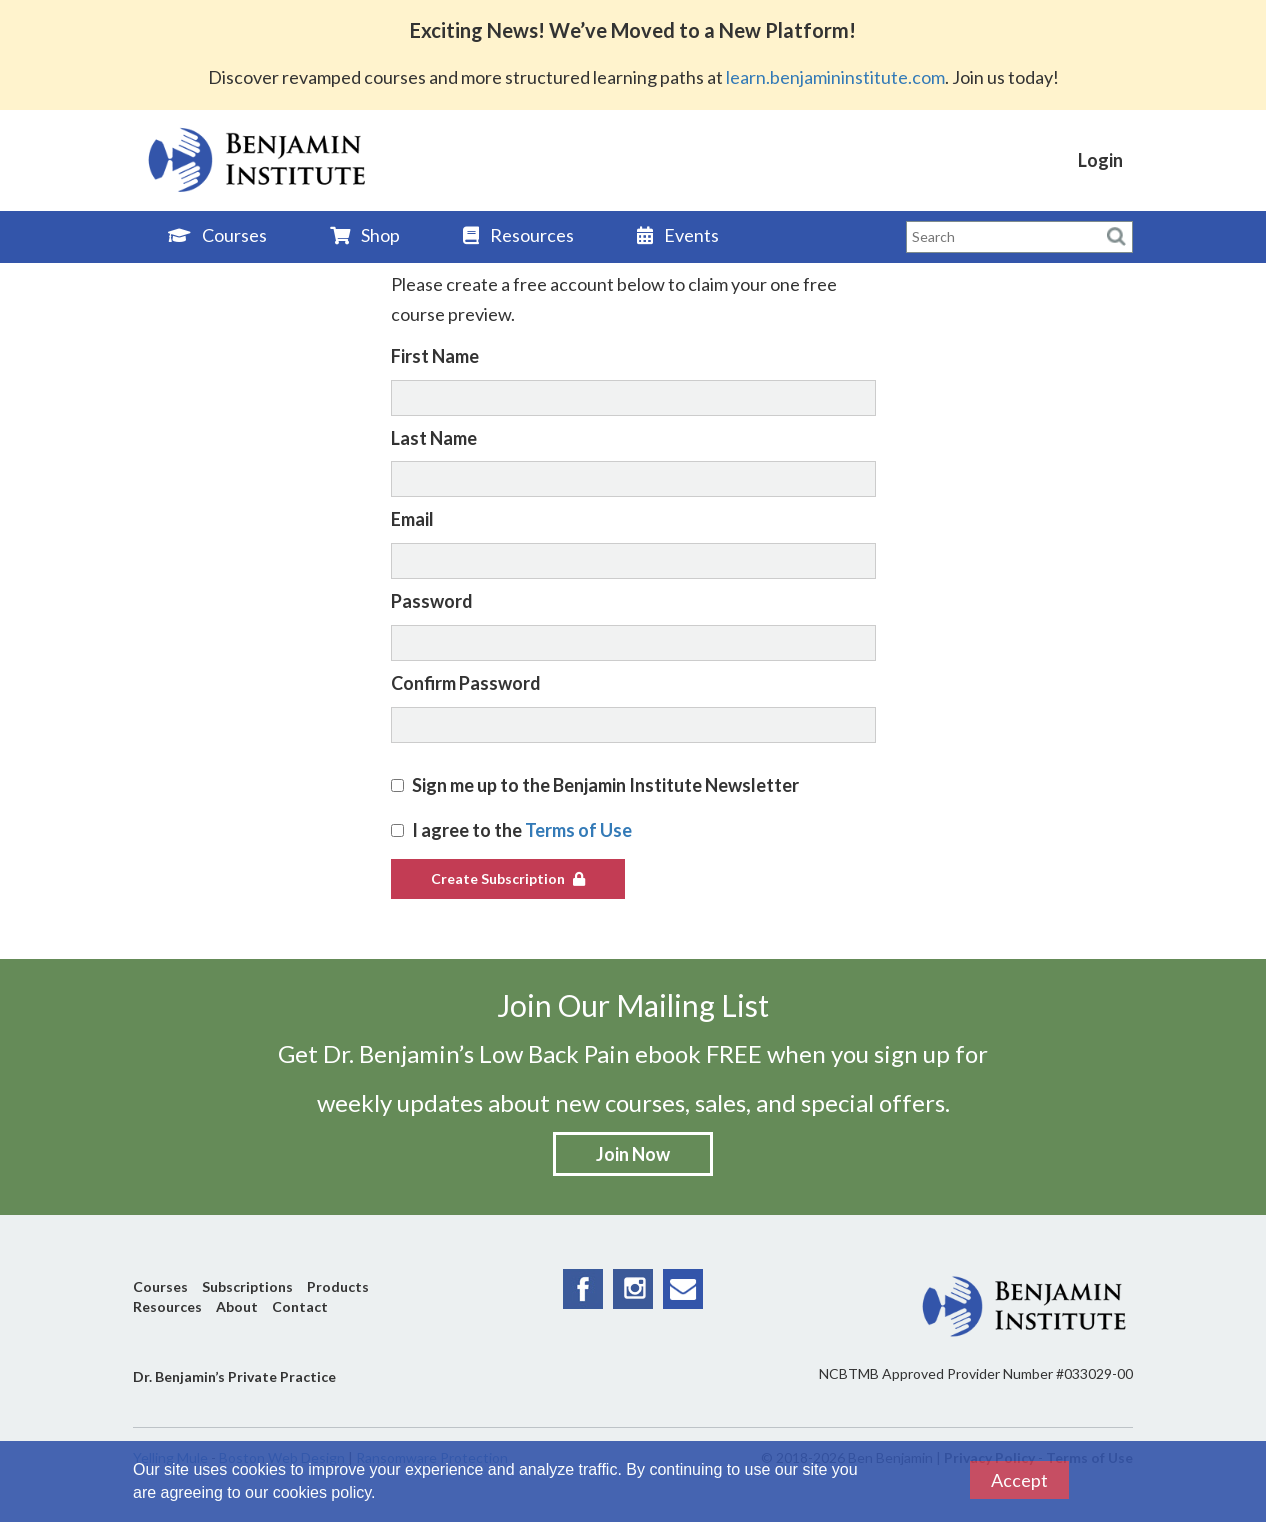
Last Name (434, 438)
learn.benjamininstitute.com (835, 77)
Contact (300, 1306)
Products (338, 1286)
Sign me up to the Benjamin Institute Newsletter (595, 785)
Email (412, 519)
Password (432, 601)
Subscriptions (247, 1286)
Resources (518, 235)
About (237, 1306)
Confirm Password (466, 683)
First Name (435, 356)
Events (678, 235)
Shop (365, 235)
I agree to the (511, 830)
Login (1100, 160)
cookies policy (322, 1492)
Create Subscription (508, 878)
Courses (217, 235)
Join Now (633, 1154)
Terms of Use (578, 830)
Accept (1019, 1480)
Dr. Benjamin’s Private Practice (234, 1376)
